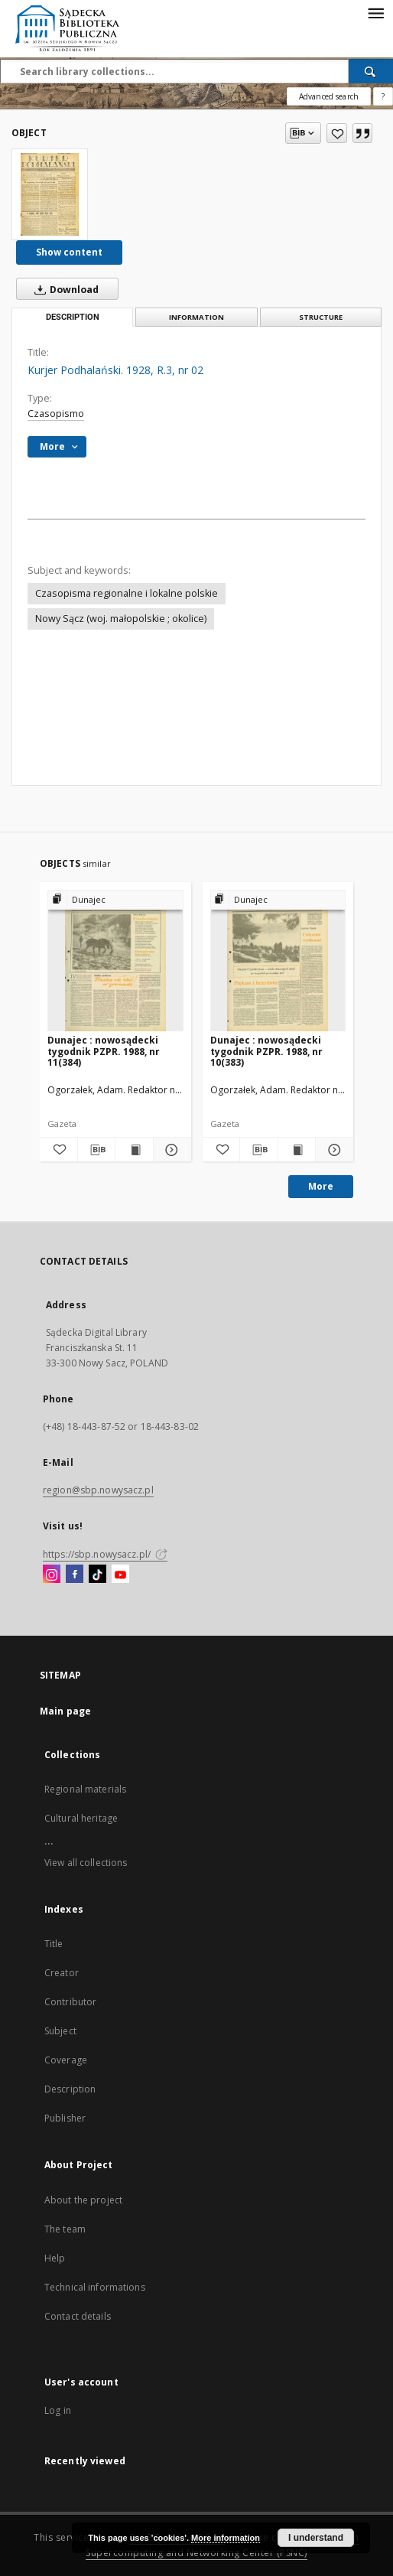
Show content (69, 252)
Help (54, 2258)
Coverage (65, 2059)
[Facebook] (74, 1574)
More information (225, 2537)
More (320, 1186)
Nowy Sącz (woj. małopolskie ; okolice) (120, 618)
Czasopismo (56, 413)
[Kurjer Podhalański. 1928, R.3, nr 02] (49, 194)
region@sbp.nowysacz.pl (98, 1489)
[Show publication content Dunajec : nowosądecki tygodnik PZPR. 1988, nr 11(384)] (134, 1150)
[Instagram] (51, 1574)
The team (65, 2229)
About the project (83, 2199)
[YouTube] (120, 1574)
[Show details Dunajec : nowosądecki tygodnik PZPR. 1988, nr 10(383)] (332, 1150)
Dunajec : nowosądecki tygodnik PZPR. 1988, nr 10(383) (266, 1051)
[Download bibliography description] (96, 1150)
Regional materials (85, 1789)
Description (70, 2089)
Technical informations (94, 2287)
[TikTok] (97, 1574)
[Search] (371, 71)
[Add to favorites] (336, 133)
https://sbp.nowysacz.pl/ (105, 1554)
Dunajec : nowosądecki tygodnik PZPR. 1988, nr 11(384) (103, 1051)
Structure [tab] (321, 317)
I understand (315, 2537)
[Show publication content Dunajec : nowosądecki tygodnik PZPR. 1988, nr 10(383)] (297, 1150)
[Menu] (375, 12)
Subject (60, 2030)
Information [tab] (196, 317)
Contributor (70, 2001)
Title (53, 1943)
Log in (57, 2410)
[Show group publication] (115, 900)
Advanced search (329, 96)
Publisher (65, 2118)
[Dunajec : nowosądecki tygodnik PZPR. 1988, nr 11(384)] (115, 961)
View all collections (85, 1862)
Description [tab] (72, 317)
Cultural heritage (81, 1818)
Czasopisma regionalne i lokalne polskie (126, 593)
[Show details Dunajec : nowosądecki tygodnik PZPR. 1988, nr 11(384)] (170, 1150)
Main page (65, 1711)
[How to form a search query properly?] (383, 96)
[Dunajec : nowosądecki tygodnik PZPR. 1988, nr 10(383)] (278, 961)
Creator (61, 1972)
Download (63, 289)
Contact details (77, 2316)
